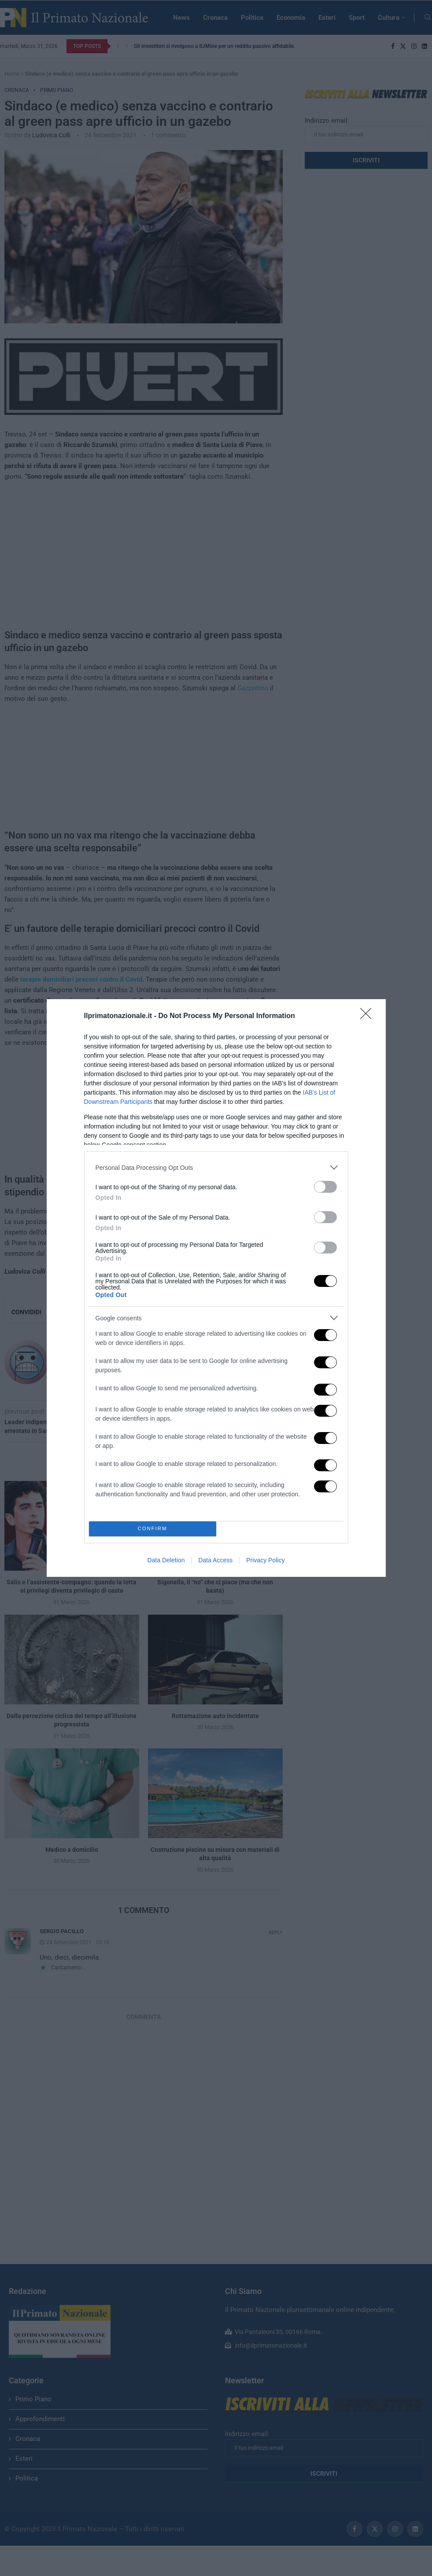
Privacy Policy (265, 1560)
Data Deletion (166, 1560)
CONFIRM (152, 1528)
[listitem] (216, 1167)
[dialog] (216, 1288)
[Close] (368, 1016)
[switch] (325, 1187)
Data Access (215, 1560)
